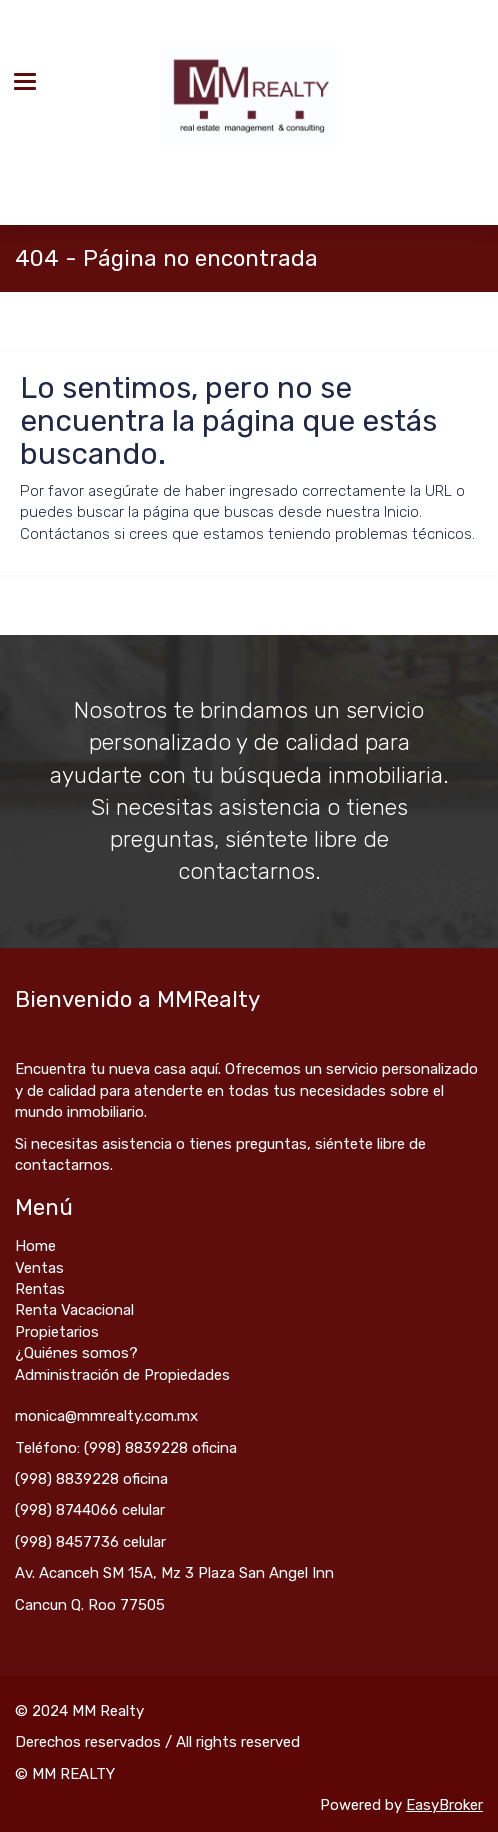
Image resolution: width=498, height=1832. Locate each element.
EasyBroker (444, 1805)
